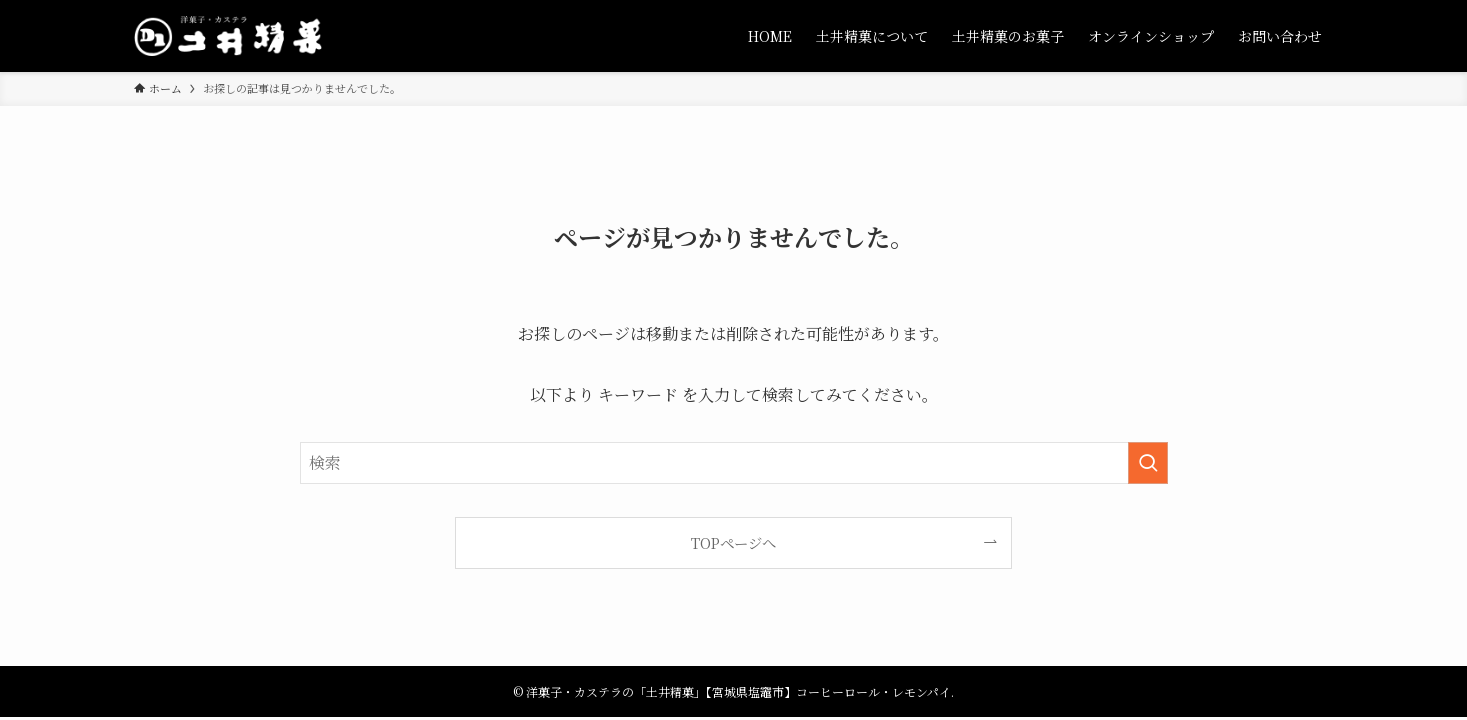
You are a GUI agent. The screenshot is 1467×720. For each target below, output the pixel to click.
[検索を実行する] (1148, 463)
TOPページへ (733, 542)
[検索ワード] (734, 463)
